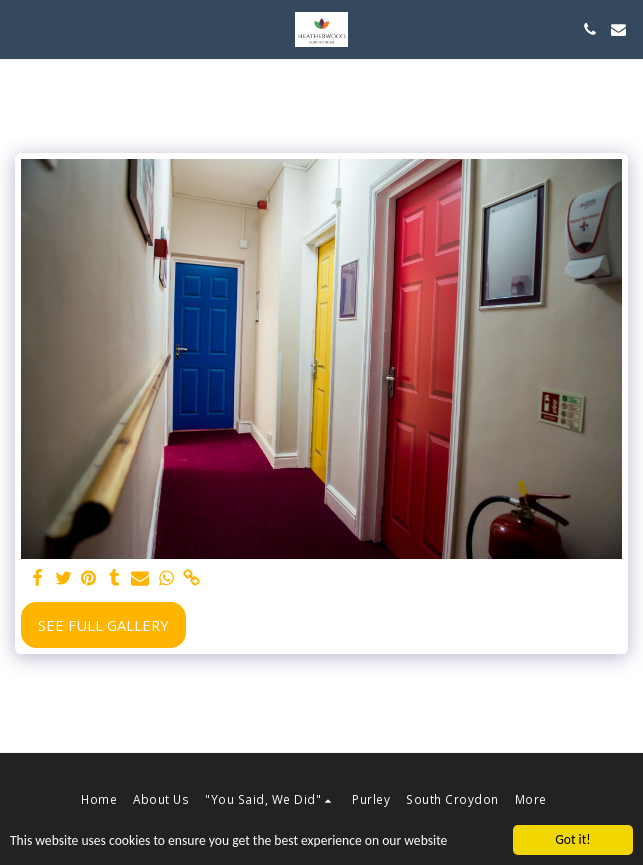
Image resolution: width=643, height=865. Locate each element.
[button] (22, 28)
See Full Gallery (103, 625)
